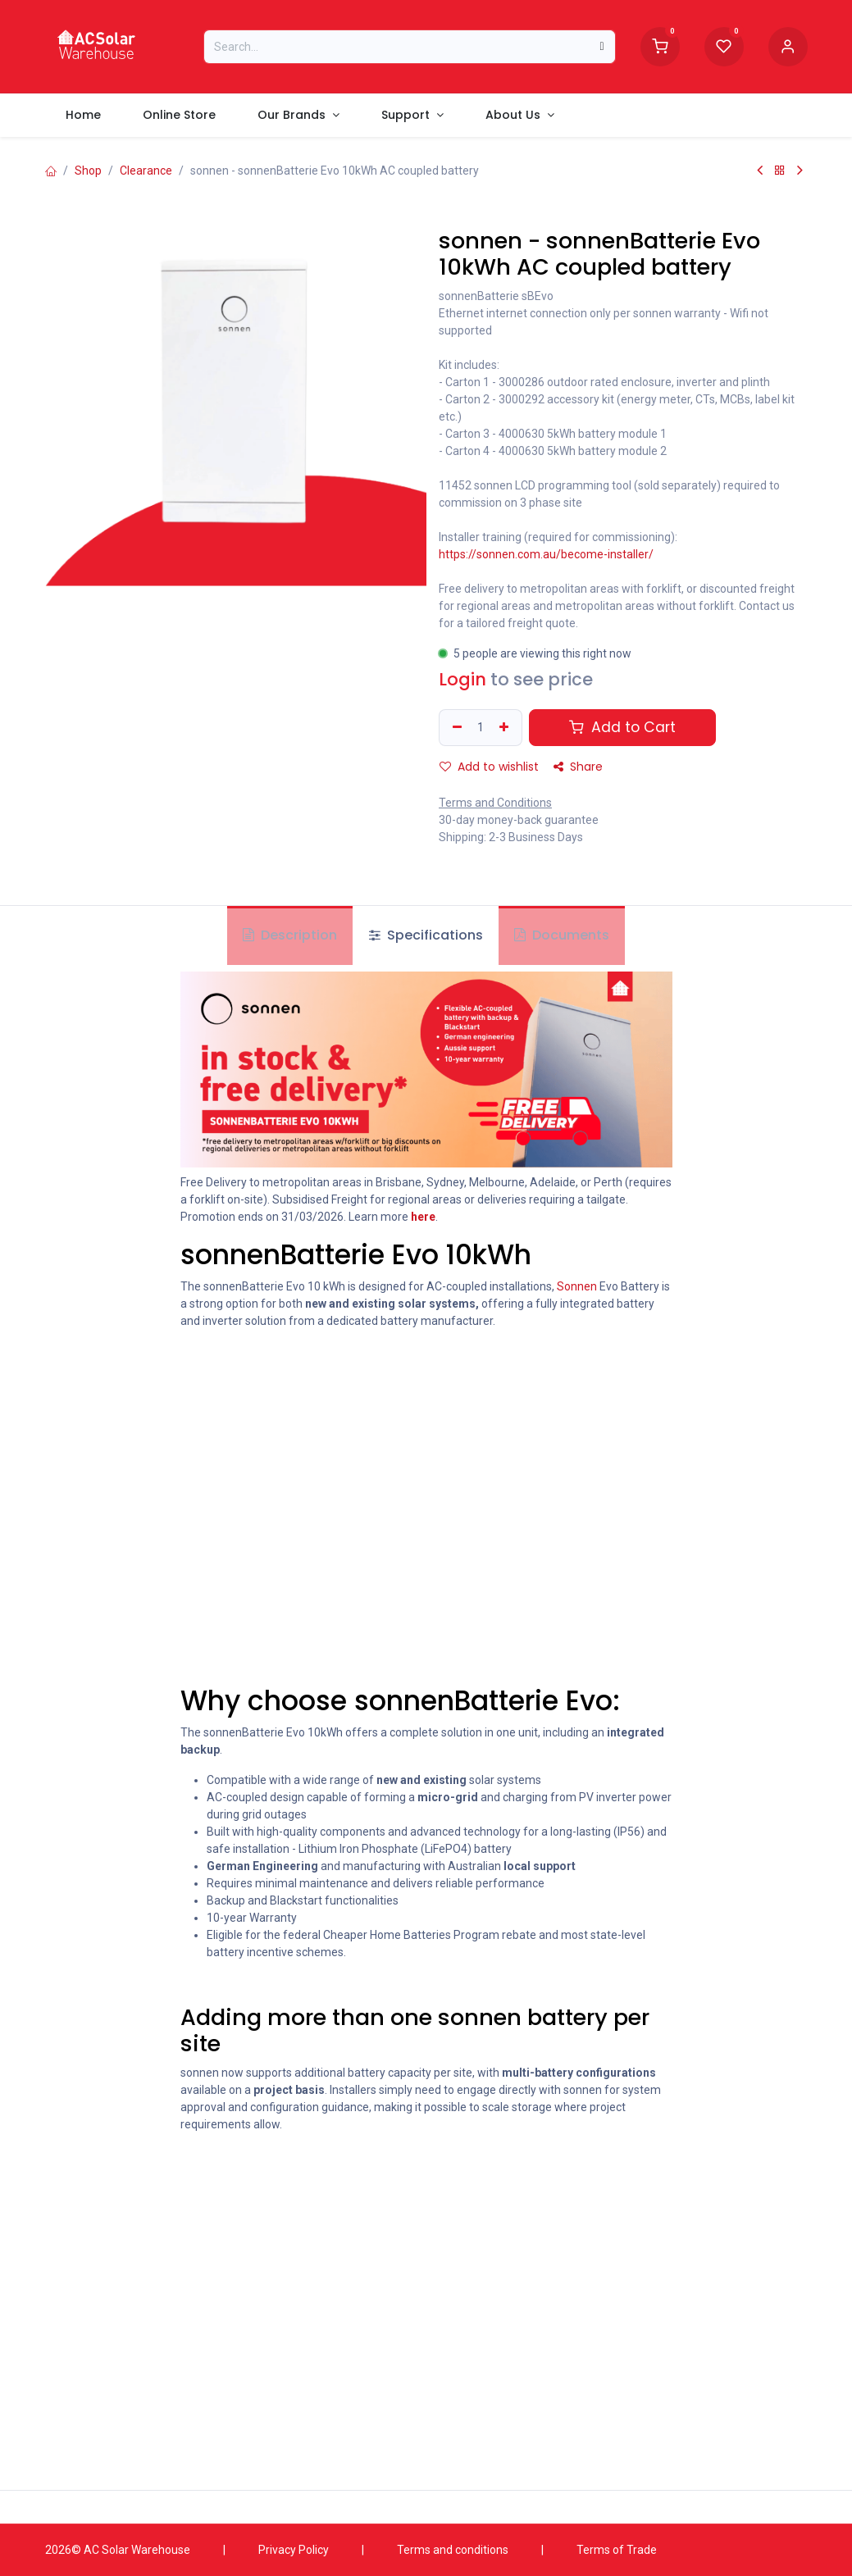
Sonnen (577, 1286)
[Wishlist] (724, 45)
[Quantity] (480, 727)
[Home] (51, 170)
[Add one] (505, 727)
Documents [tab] (561, 935)
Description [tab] (290, 935)
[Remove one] (455, 727)
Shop (88, 170)
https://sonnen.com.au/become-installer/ (546, 554)
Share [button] (578, 766)
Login (462, 679)
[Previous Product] (760, 170)
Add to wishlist (489, 766)
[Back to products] (780, 171)
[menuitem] (83, 115)
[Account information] (788, 45)
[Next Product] (800, 170)
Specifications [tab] (426, 935)
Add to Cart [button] (621, 727)
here (423, 1216)
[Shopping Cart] (660, 45)
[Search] (601, 46)
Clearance (146, 170)
